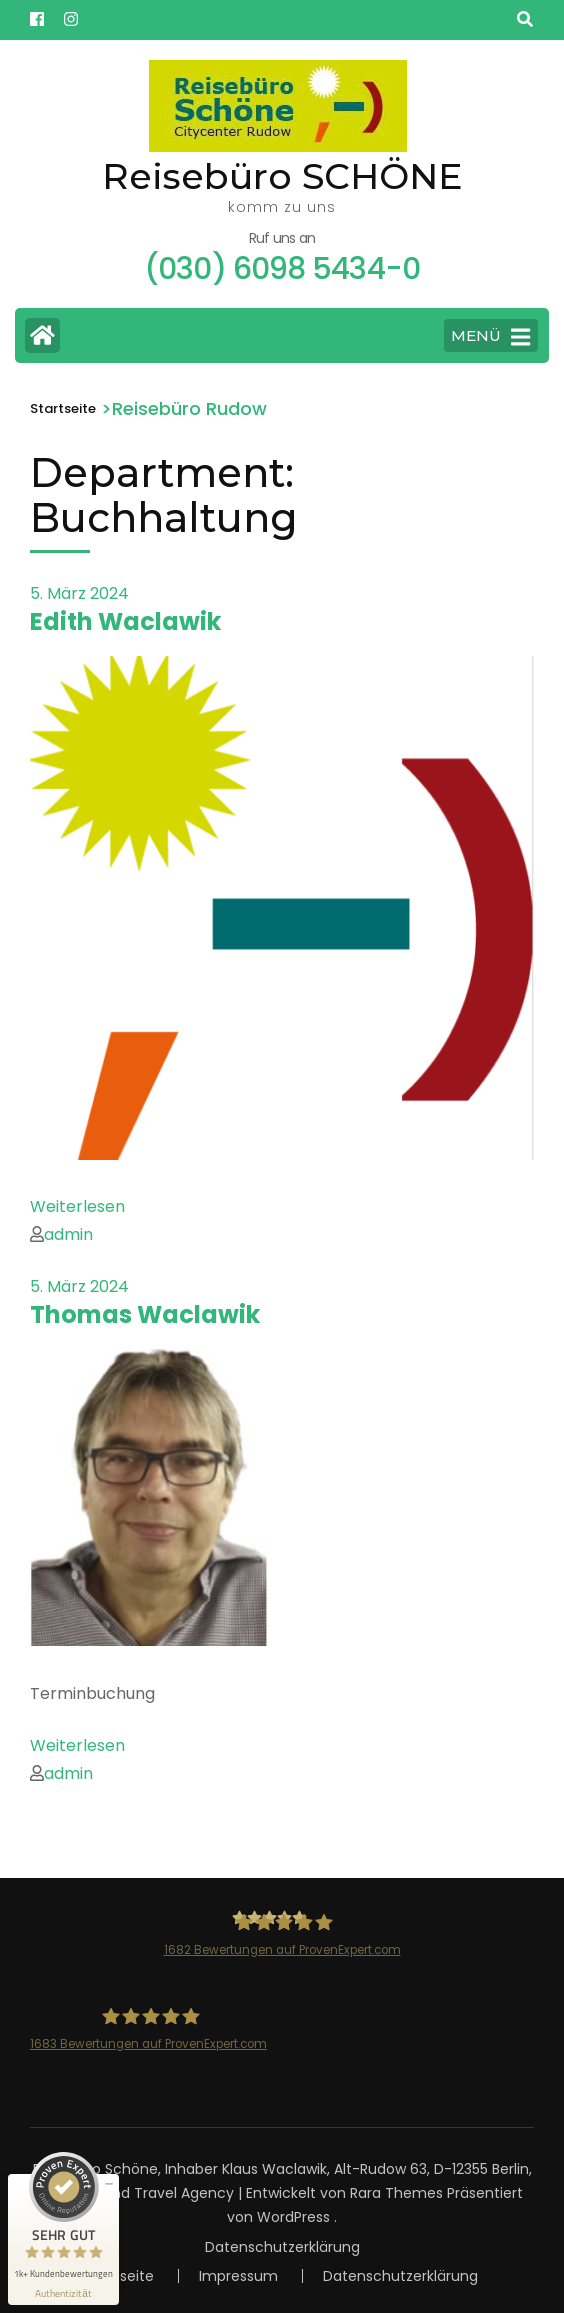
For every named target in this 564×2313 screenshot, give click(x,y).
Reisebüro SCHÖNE (282, 176)
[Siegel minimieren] (109, 2184)
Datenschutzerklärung (282, 2247)
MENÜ (490, 337)
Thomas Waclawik (145, 1314)
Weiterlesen (77, 1206)
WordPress (293, 2217)
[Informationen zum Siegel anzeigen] (63, 2293)
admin (68, 1234)
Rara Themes (396, 2193)
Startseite (120, 2276)
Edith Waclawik (125, 621)
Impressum (238, 2276)
